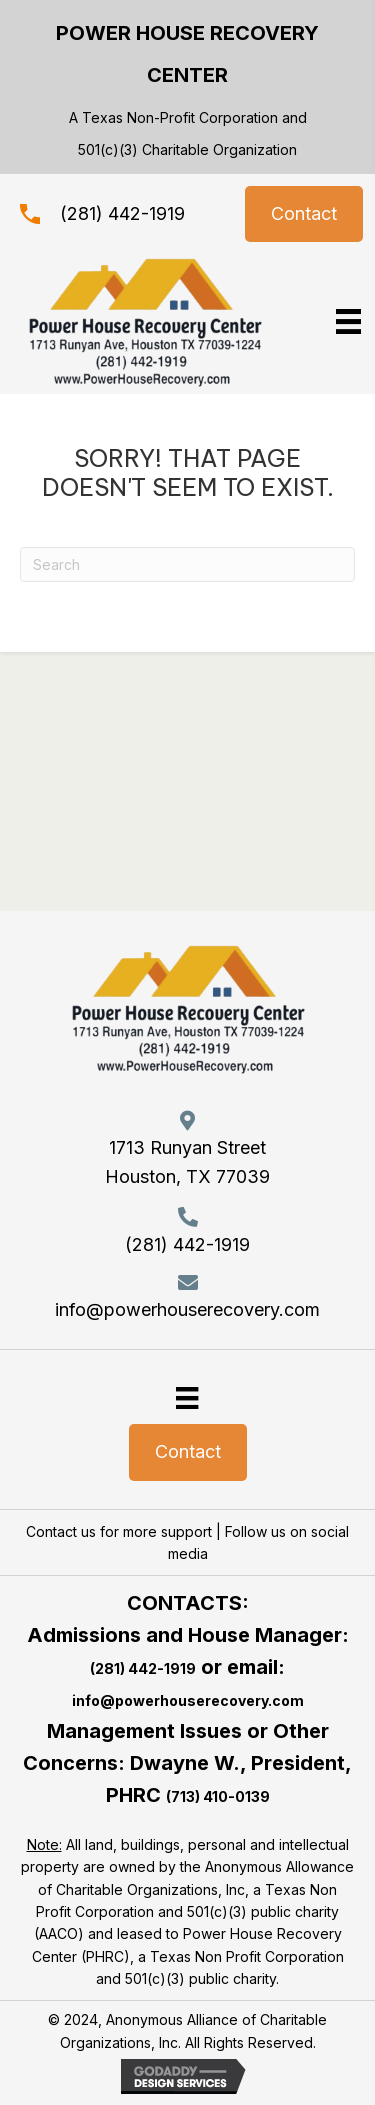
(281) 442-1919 (122, 213)
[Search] (187, 564)
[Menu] (187, 1397)
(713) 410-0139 (218, 1796)
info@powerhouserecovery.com (187, 1309)
